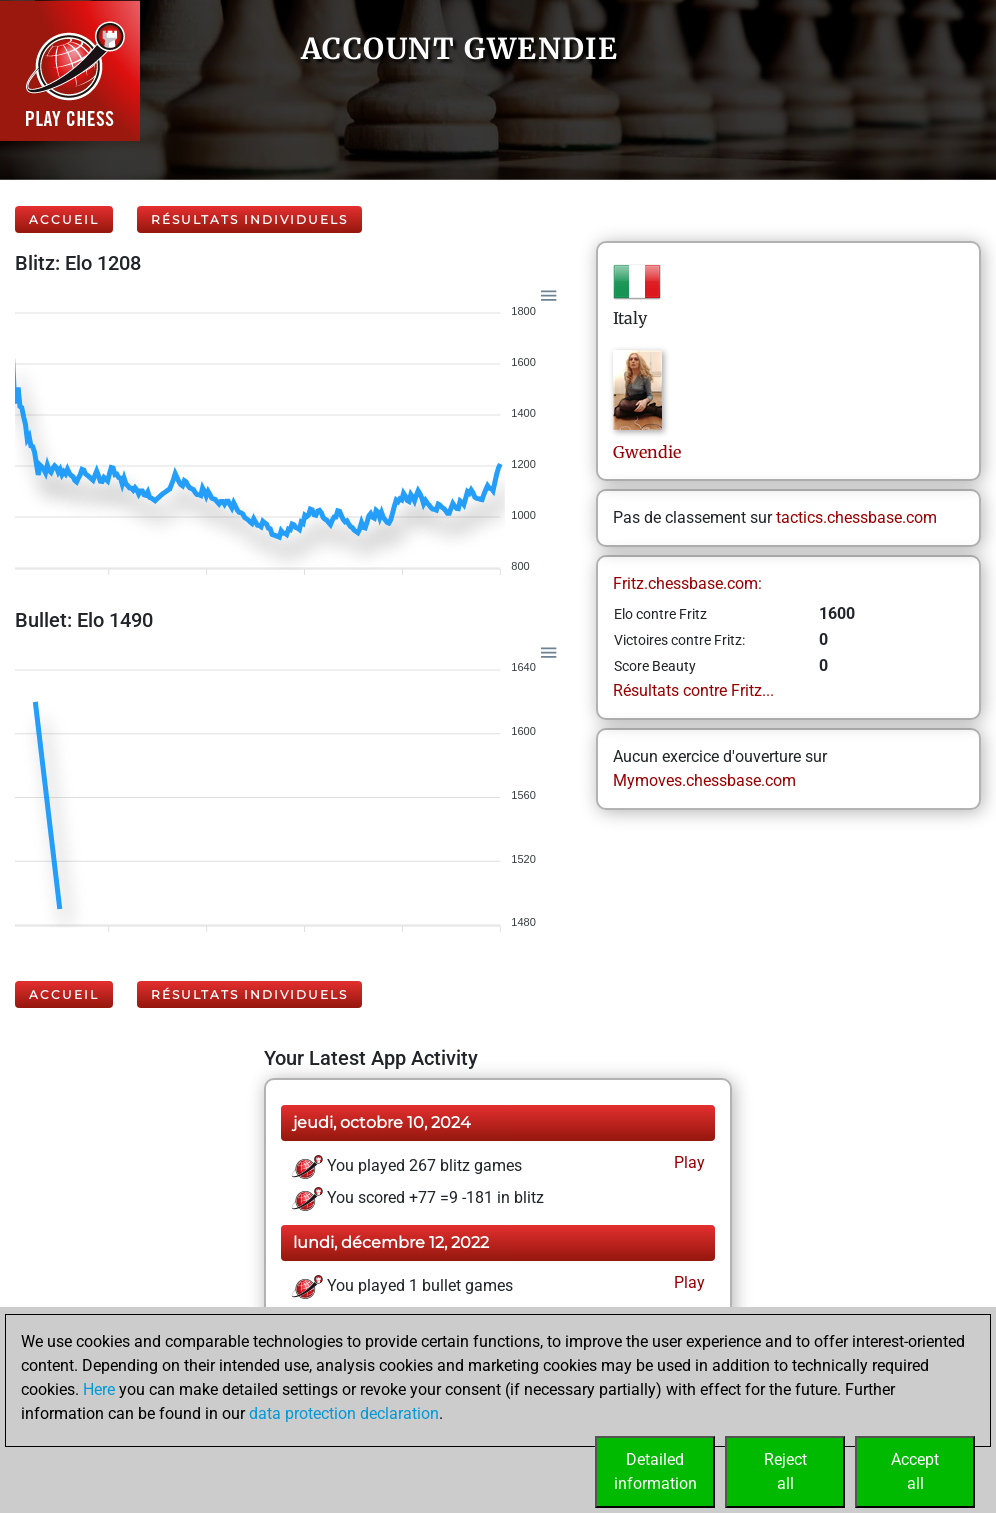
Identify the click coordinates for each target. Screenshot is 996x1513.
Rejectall (785, 1471)
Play (687, 1162)
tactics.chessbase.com (856, 517)
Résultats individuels (249, 219)
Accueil (64, 219)
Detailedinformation (655, 1471)
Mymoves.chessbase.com (704, 780)
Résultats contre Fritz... (693, 690)
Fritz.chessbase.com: (687, 583)
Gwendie (649, 452)
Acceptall (915, 1471)
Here (99, 1389)
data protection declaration (344, 1413)
